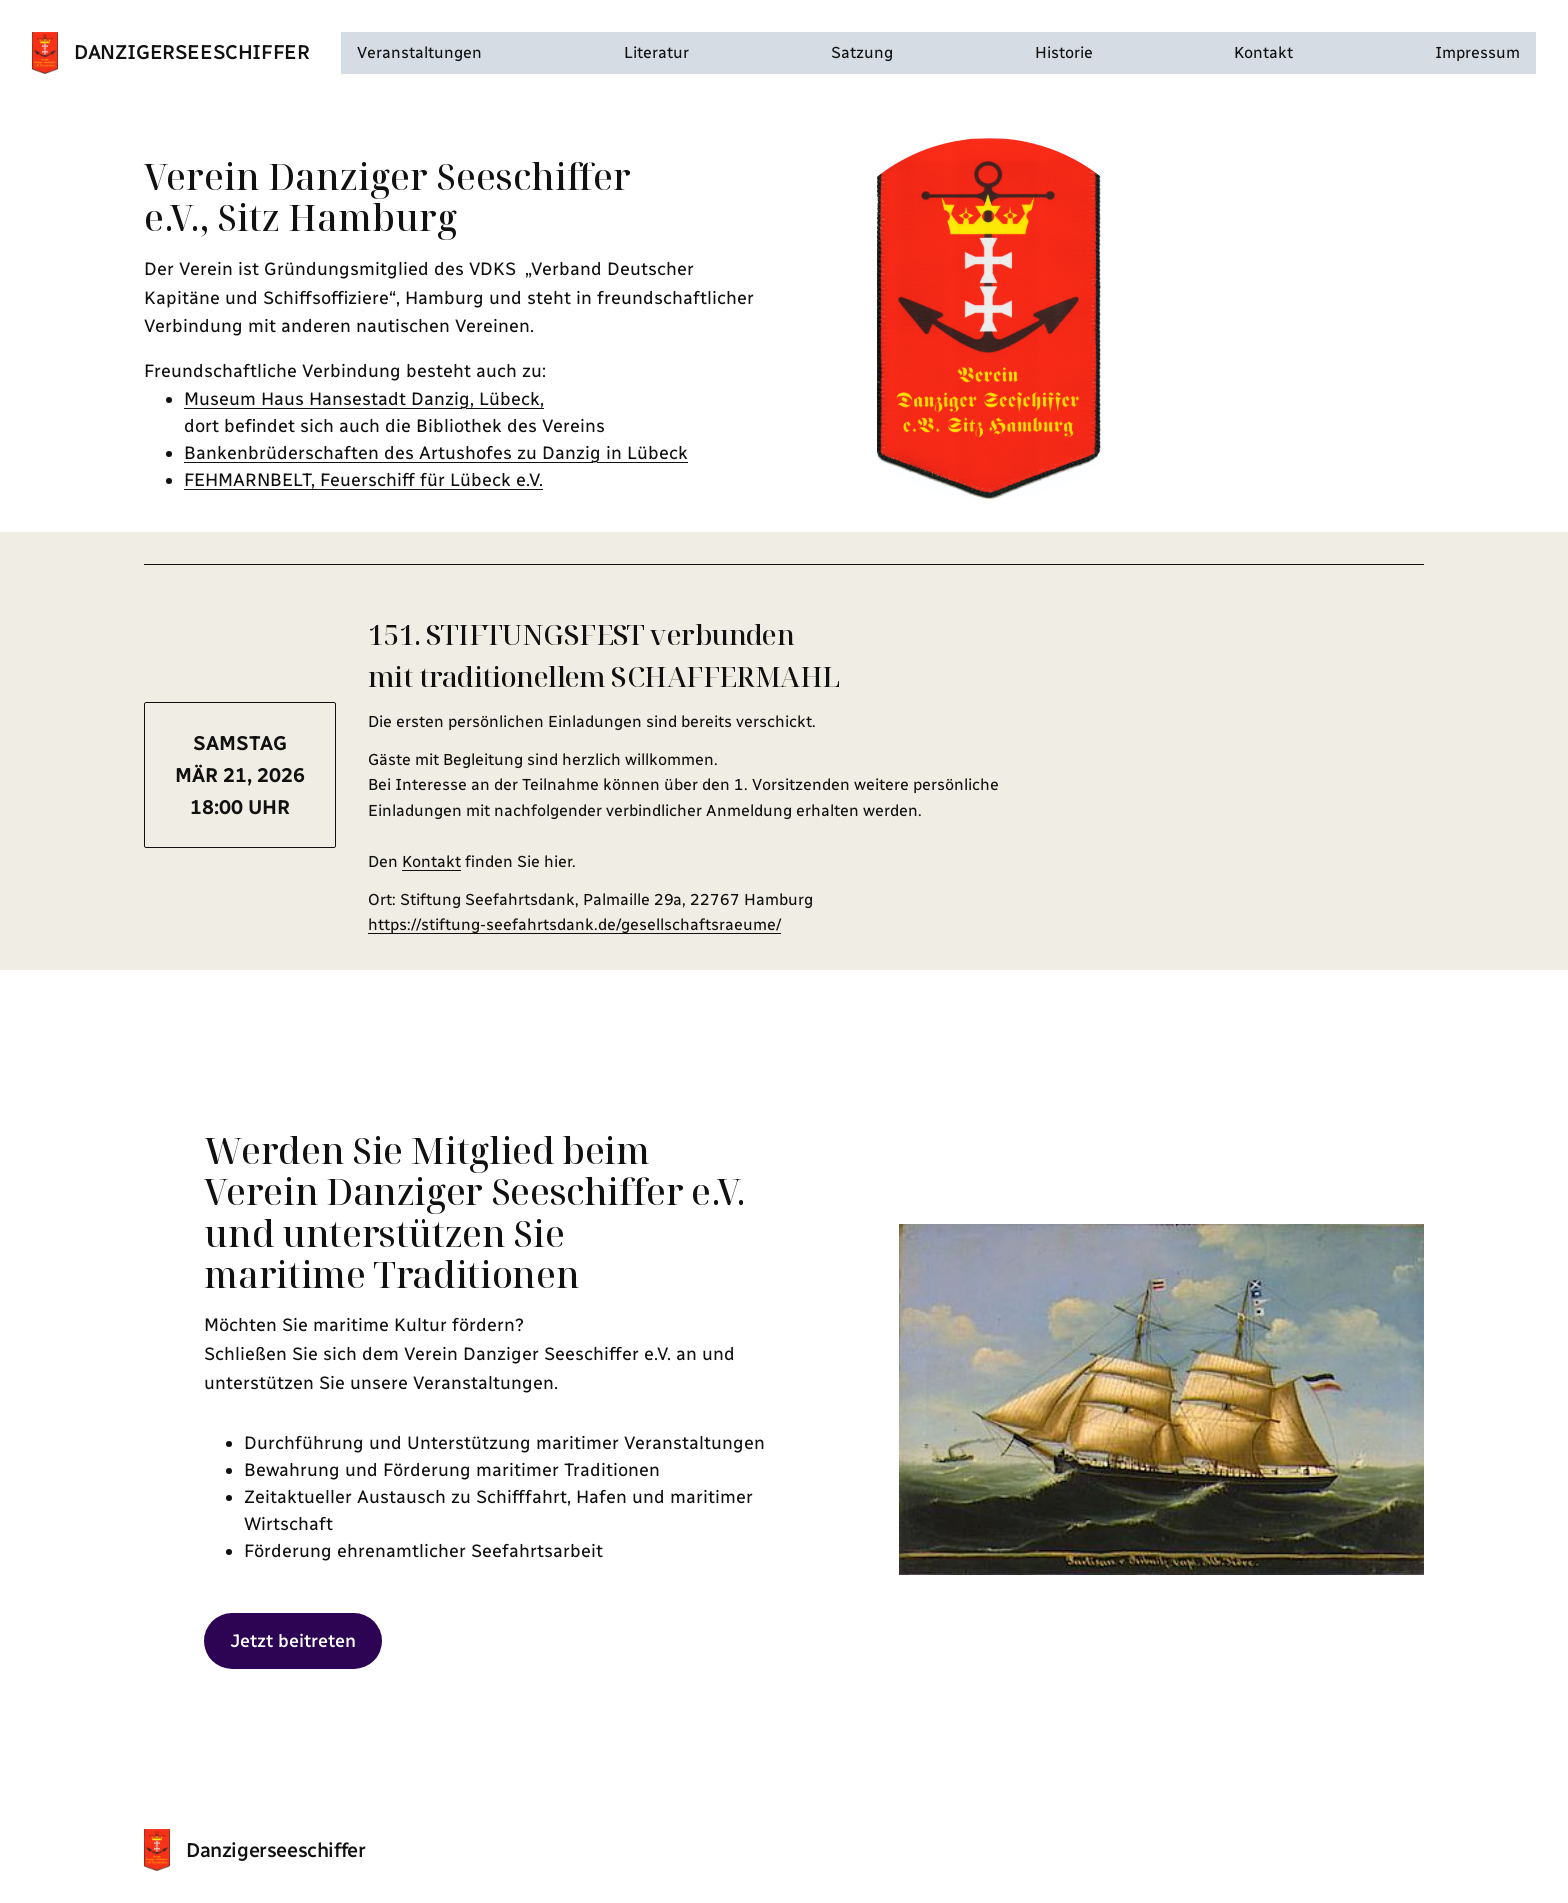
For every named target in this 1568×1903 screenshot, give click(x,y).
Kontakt (431, 861)
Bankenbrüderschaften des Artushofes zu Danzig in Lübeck (436, 453)
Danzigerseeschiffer (191, 52)
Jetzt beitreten (293, 1641)
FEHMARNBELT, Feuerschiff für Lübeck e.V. (363, 480)
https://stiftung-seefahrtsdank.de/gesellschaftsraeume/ (574, 924)
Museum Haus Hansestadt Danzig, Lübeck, (364, 399)
